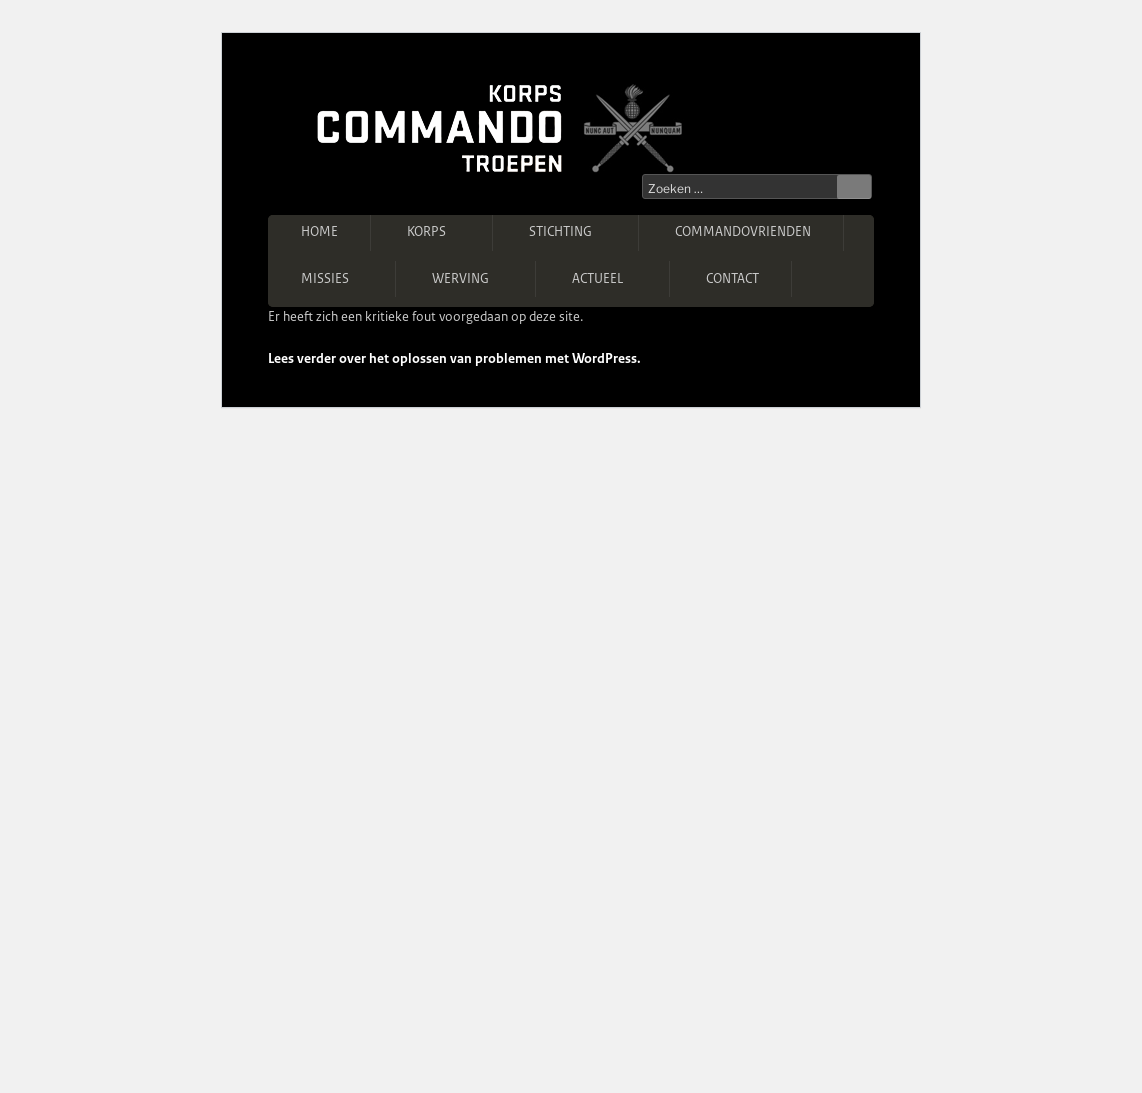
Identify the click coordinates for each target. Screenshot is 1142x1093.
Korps (436, 232)
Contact (732, 279)
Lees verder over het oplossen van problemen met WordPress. (454, 359)
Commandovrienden (743, 232)
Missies (334, 278)
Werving (470, 278)
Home (319, 232)
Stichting (570, 232)
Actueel (607, 278)
